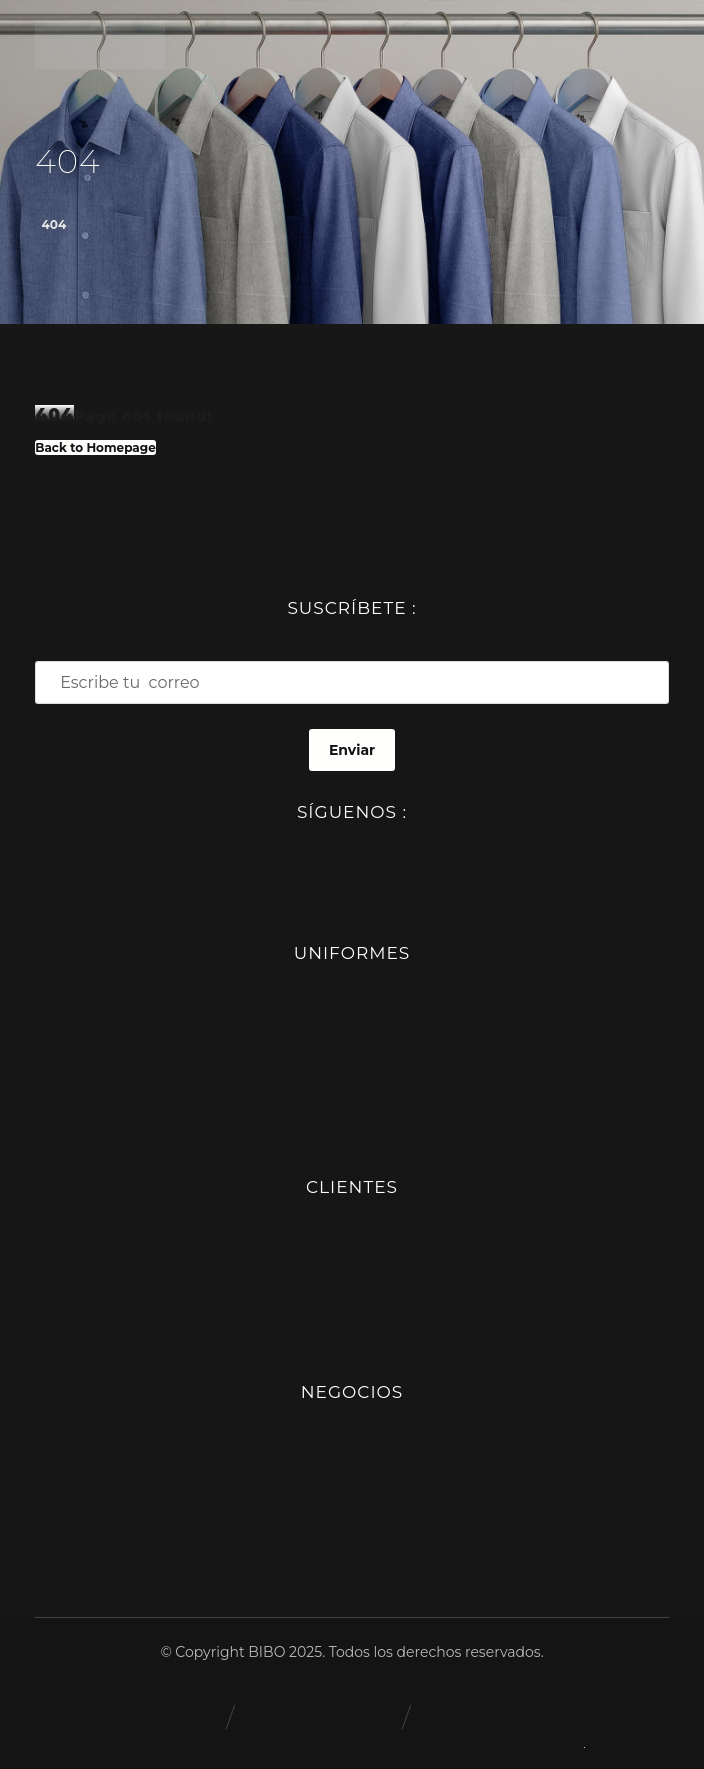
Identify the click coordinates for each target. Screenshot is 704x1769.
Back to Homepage (95, 447)
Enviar (352, 750)
